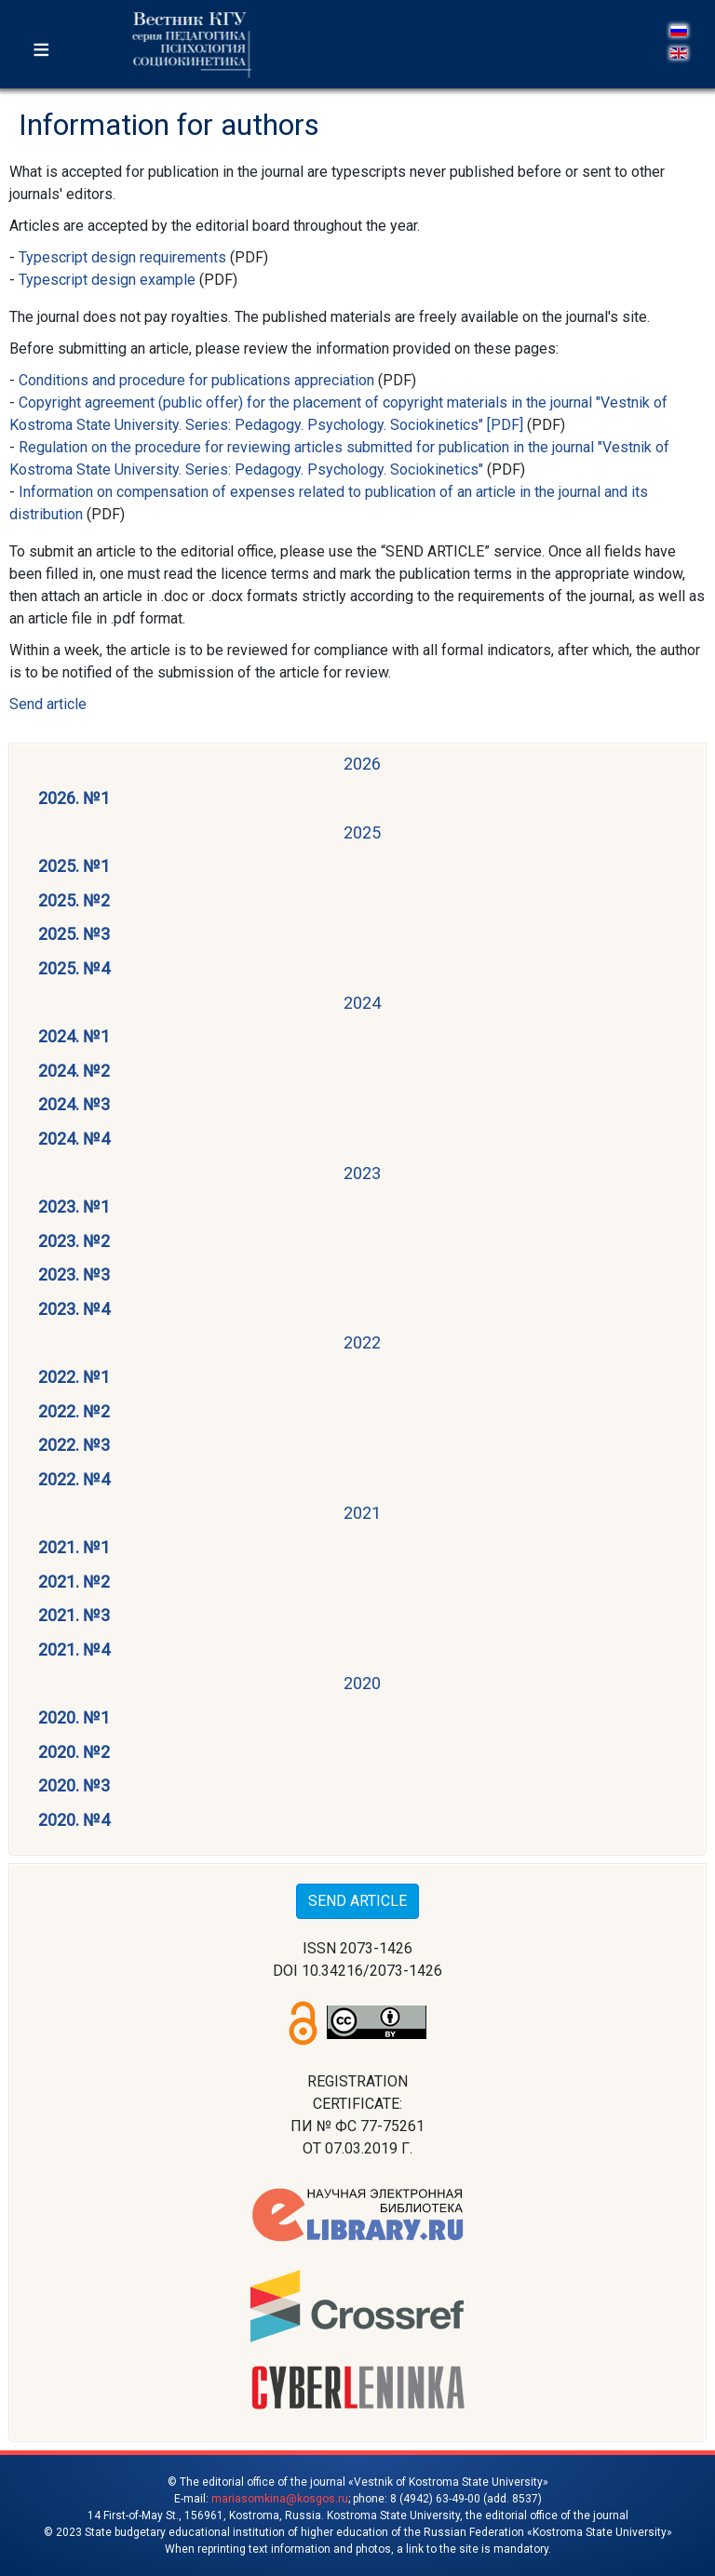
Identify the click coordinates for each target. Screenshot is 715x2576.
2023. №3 (74, 1274)
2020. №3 (74, 1785)
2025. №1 (74, 866)
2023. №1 (74, 1206)
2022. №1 (74, 1377)
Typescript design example (107, 279)
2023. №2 (74, 1241)
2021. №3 (74, 1615)
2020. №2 (74, 1752)
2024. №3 (74, 1104)
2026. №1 (74, 798)
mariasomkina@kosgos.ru (279, 2498)
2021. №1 (74, 1547)
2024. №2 (74, 1070)
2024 (362, 1003)
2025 (362, 832)
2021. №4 (74, 1649)
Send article (48, 704)
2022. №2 (74, 1411)
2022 (362, 1342)
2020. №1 (74, 1717)
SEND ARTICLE (357, 1901)
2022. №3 (74, 1445)
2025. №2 (74, 900)
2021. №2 (74, 1581)
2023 (362, 1173)
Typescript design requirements (122, 257)
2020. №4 (74, 1820)
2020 (362, 1683)
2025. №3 (74, 934)
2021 (362, 1513)
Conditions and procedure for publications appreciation (196, 380)
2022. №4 (74, 1479)
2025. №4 (74, 968)
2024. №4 (74, 1138)
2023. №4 (74, 1309)
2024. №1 (74, 1036)
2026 (362, 763)
